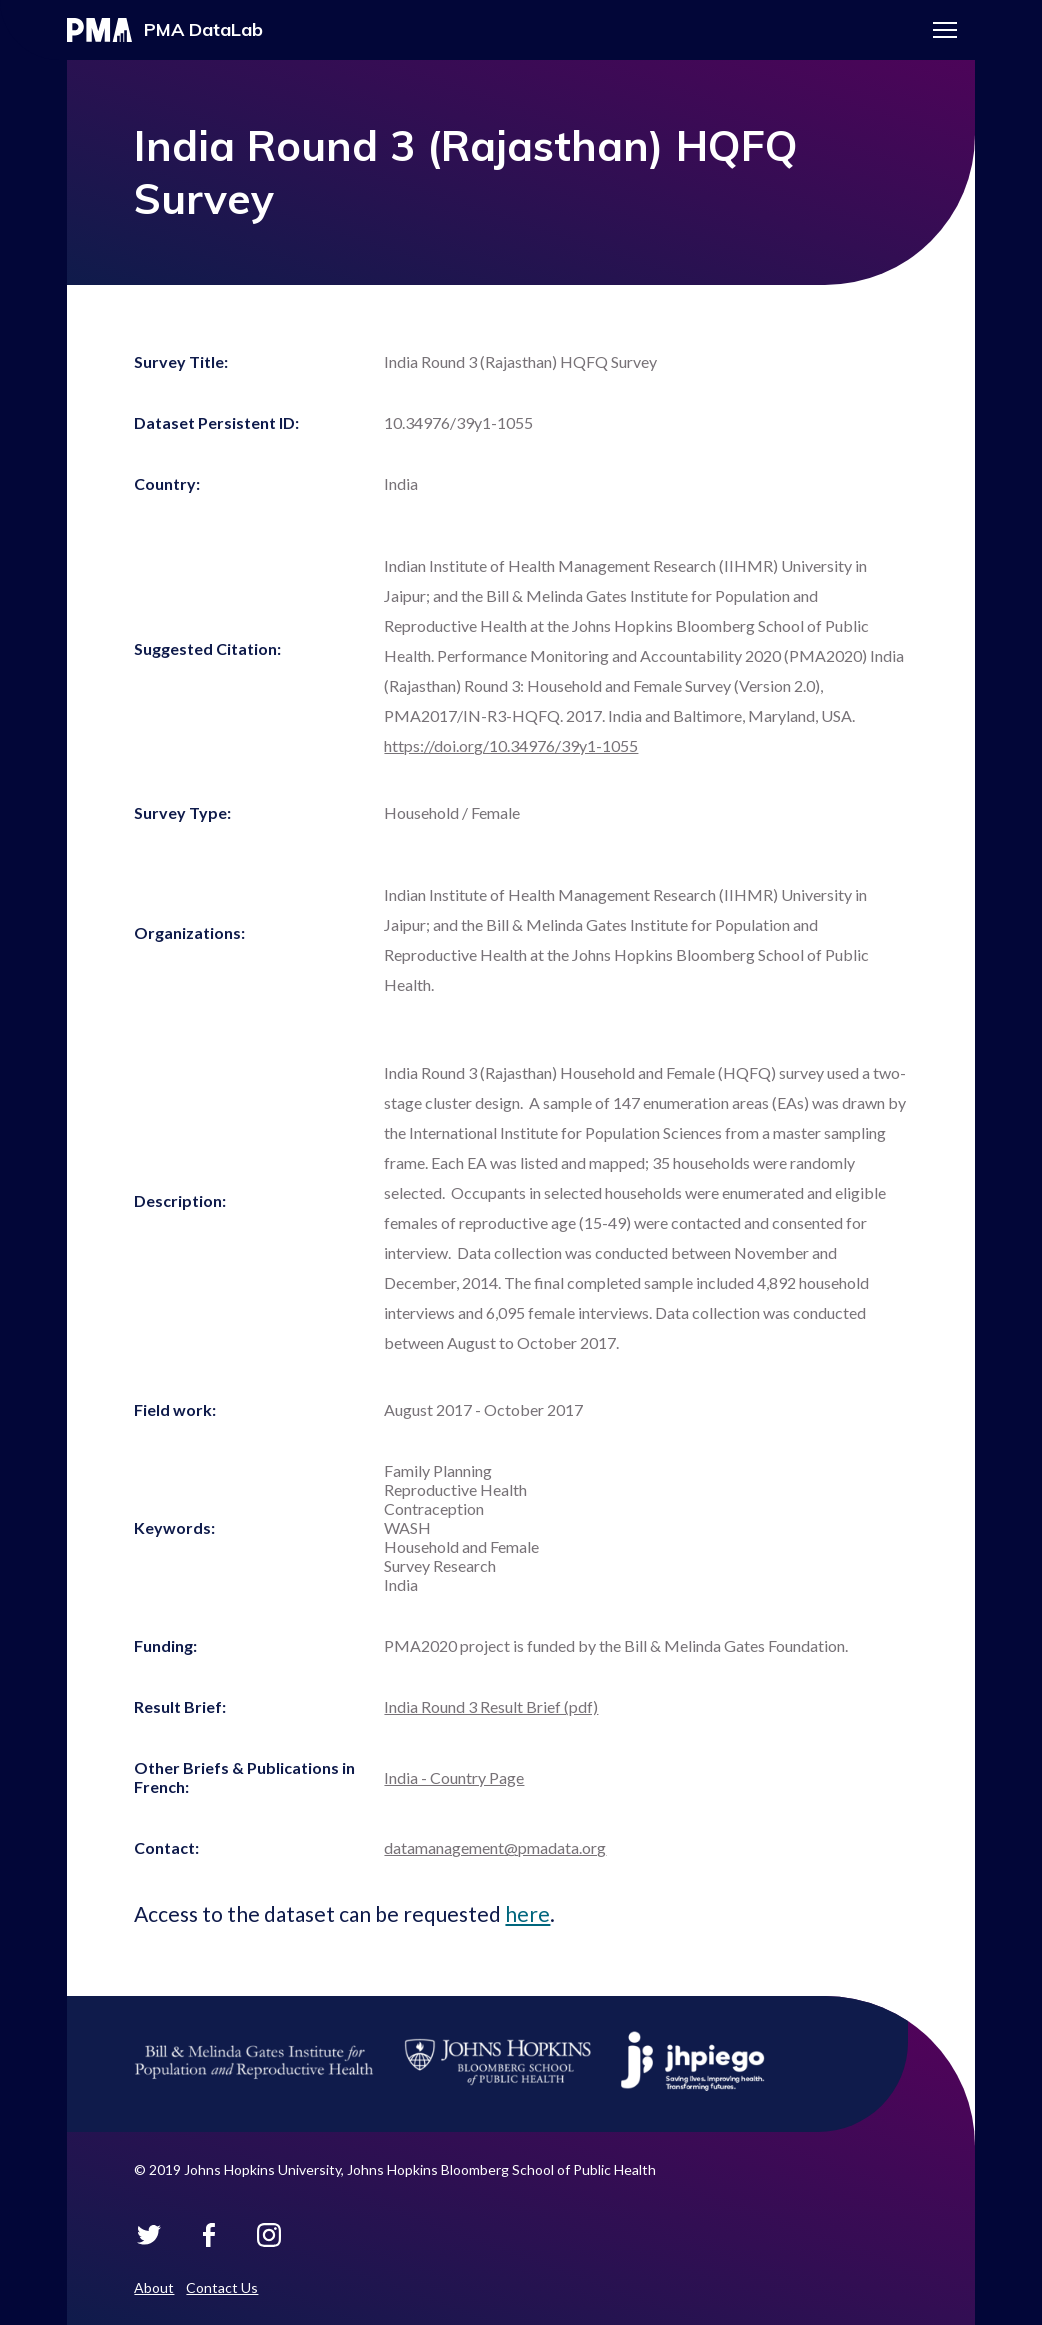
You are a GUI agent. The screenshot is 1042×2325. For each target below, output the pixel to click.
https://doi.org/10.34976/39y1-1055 (511, 745)
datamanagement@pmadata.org (495, 1847)
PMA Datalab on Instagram (269, 2235)
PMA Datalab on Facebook (209, 2235)
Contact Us (222, 2287)
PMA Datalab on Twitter (149, 2235)
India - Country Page (454, 1777)
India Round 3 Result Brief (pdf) (491, 1706)
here (527, 1913)
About (154, 2287)
